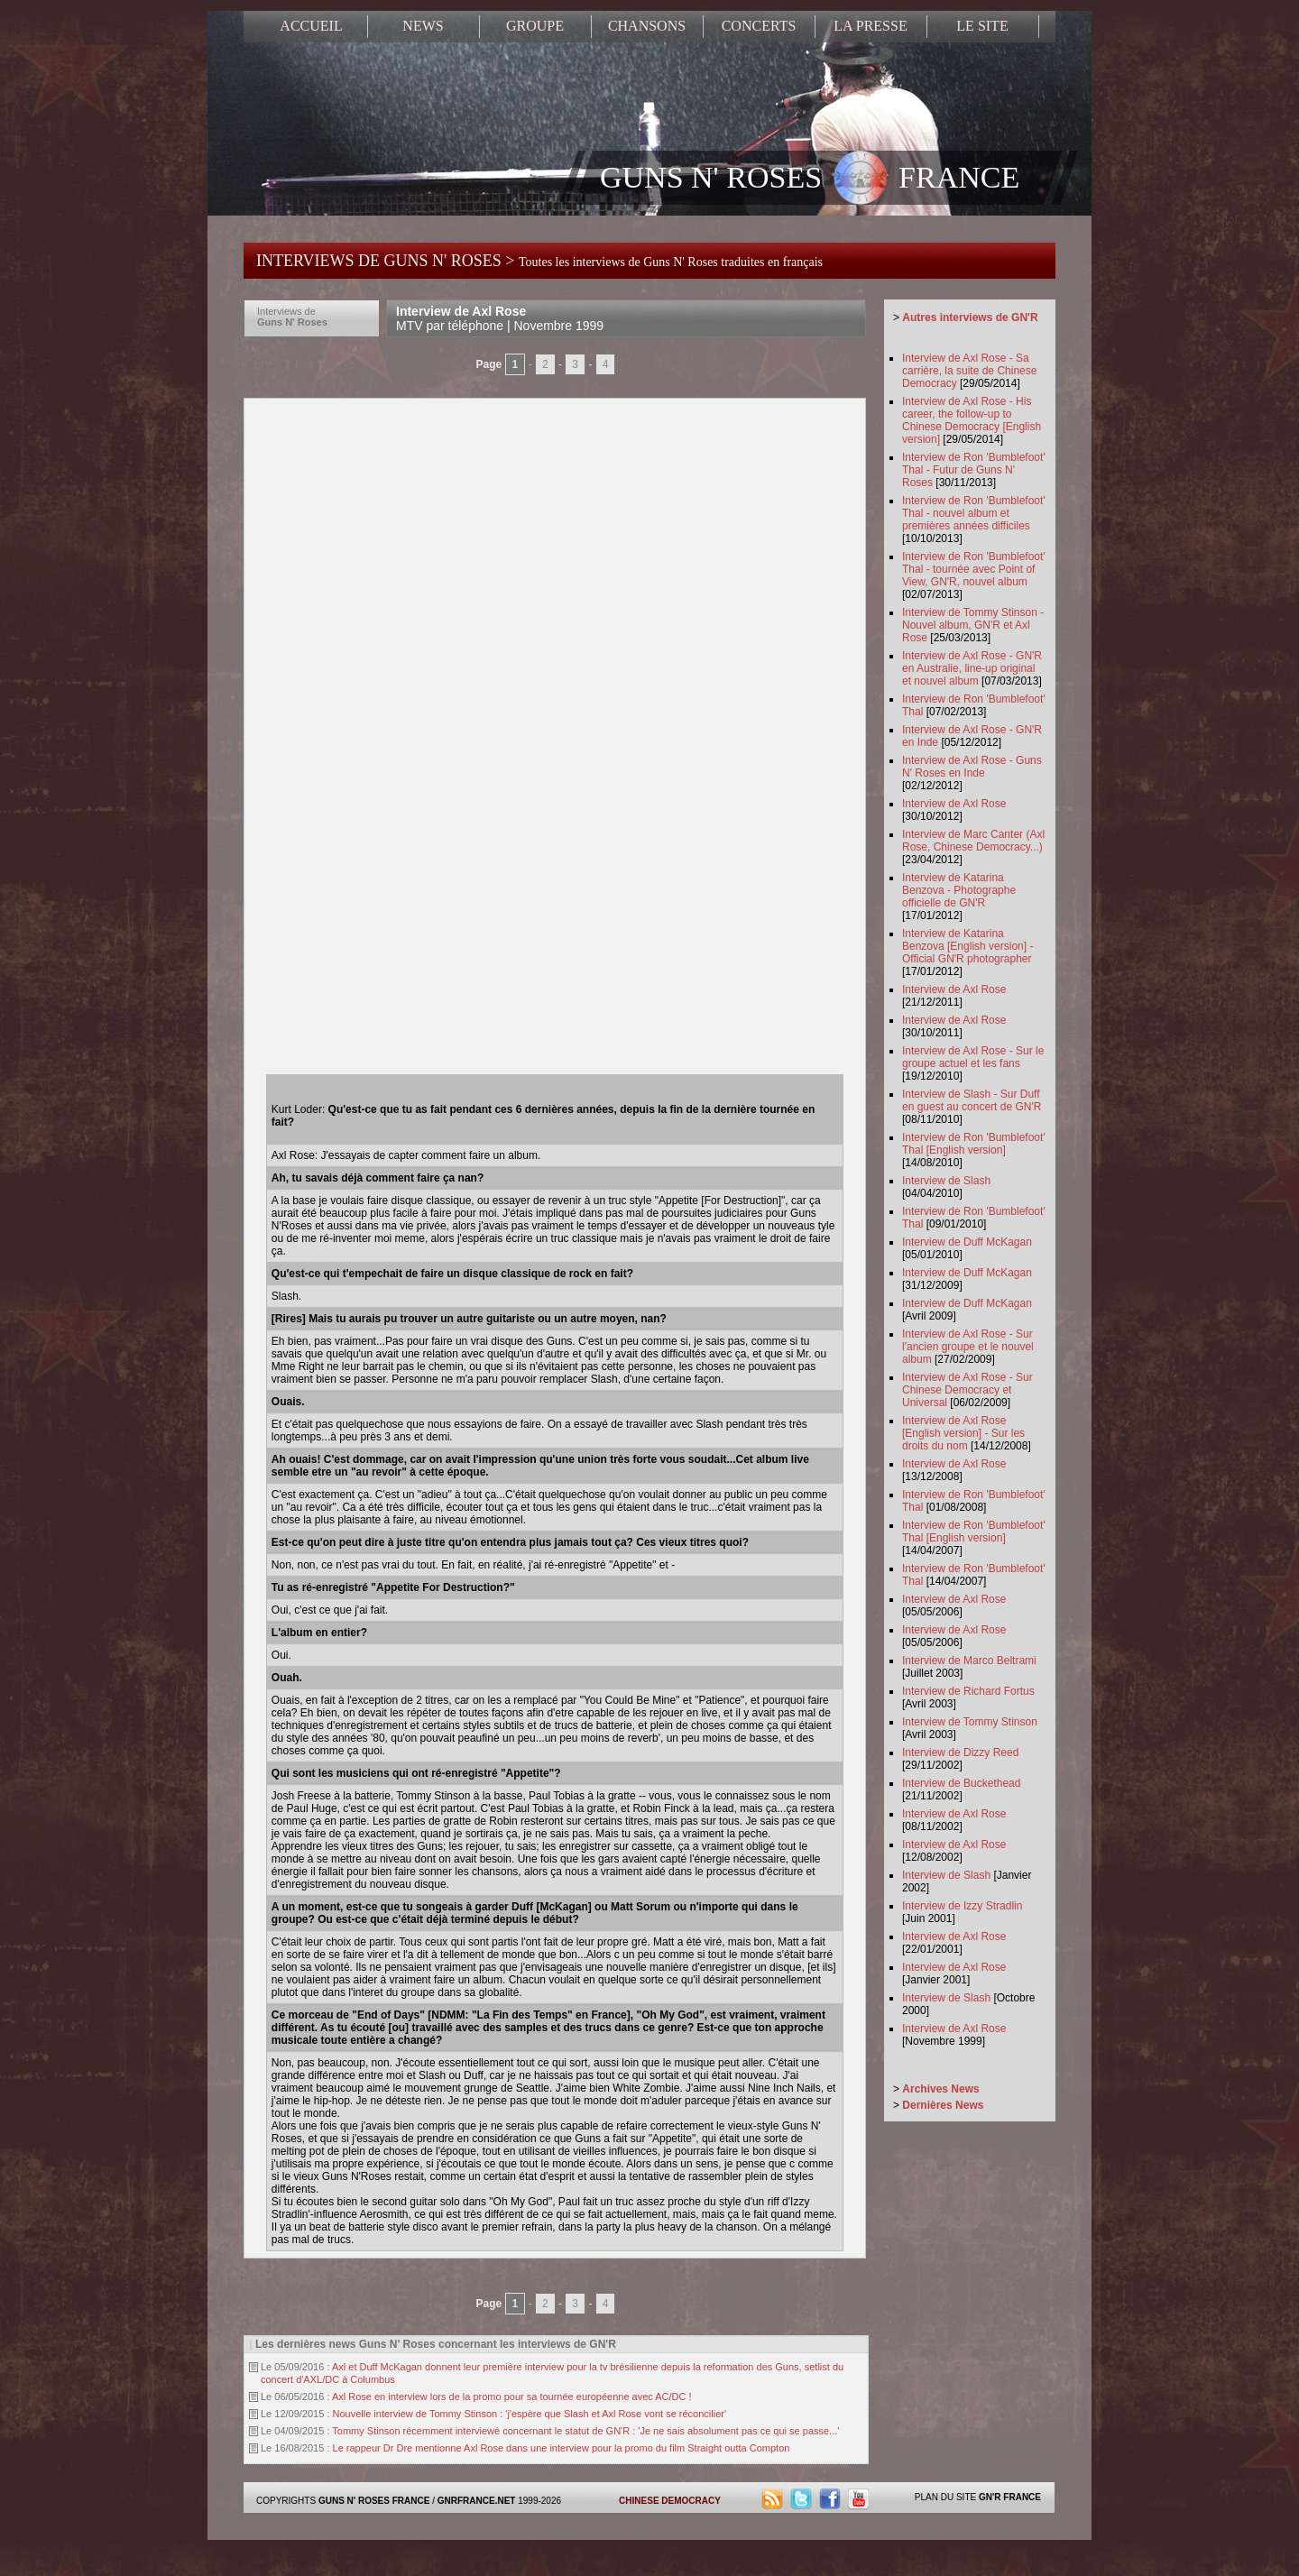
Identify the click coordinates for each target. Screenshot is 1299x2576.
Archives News (940, 2089)
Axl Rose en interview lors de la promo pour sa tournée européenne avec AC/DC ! (512, 2396)
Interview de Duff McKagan (967, 1242)
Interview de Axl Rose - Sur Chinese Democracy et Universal (967, 1390)
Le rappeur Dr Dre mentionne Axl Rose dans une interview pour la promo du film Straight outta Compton (561, 2448)
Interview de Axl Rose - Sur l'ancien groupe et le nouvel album (968, 1347)
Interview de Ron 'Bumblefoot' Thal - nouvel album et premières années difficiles (974, 513)
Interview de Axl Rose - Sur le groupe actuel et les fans (973, 1057)
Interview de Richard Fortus (968, 1691)
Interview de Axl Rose (499, 318)
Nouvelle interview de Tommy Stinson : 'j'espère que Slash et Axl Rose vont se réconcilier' (530, 2413)
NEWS (422, 25)
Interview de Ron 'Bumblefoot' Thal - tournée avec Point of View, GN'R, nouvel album (974, 569)
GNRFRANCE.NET (477, 2501)
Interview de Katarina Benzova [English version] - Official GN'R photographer (967, 946)
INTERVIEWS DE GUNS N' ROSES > (539, 261)
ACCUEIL (311, 25)
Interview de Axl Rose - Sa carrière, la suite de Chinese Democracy (969, 371)
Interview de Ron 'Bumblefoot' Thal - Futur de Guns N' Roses (974, 470)
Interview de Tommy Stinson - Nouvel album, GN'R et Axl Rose (973, 625)
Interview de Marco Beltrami (969, 1660)
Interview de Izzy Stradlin (962, 1906)
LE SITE (982, 25)
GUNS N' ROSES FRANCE (809, 179)
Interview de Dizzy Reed (960, 1752)
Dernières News (942, 2105)
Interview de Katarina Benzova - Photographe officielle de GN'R (959, 890)
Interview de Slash (946, 1180)
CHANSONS (647, 25)
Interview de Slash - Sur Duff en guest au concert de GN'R (971, 1100)
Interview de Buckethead (961, 1783)
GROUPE (535, 25)
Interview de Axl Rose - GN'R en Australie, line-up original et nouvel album (972, 668)
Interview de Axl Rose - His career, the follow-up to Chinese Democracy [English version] (971, 420)
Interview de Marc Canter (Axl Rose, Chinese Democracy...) (973, 840)
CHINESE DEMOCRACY (670, 2501)
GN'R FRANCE (1010, 2497)
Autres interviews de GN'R (969, 317)
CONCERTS (759, 25)
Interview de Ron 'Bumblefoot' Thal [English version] (974, 1143)
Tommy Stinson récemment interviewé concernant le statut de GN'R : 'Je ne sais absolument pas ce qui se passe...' (585, 2430)
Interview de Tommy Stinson (969, 1722)
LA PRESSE (870, 25)
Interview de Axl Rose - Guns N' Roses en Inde (972, 766)
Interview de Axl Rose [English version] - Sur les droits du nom (963, 1433)
